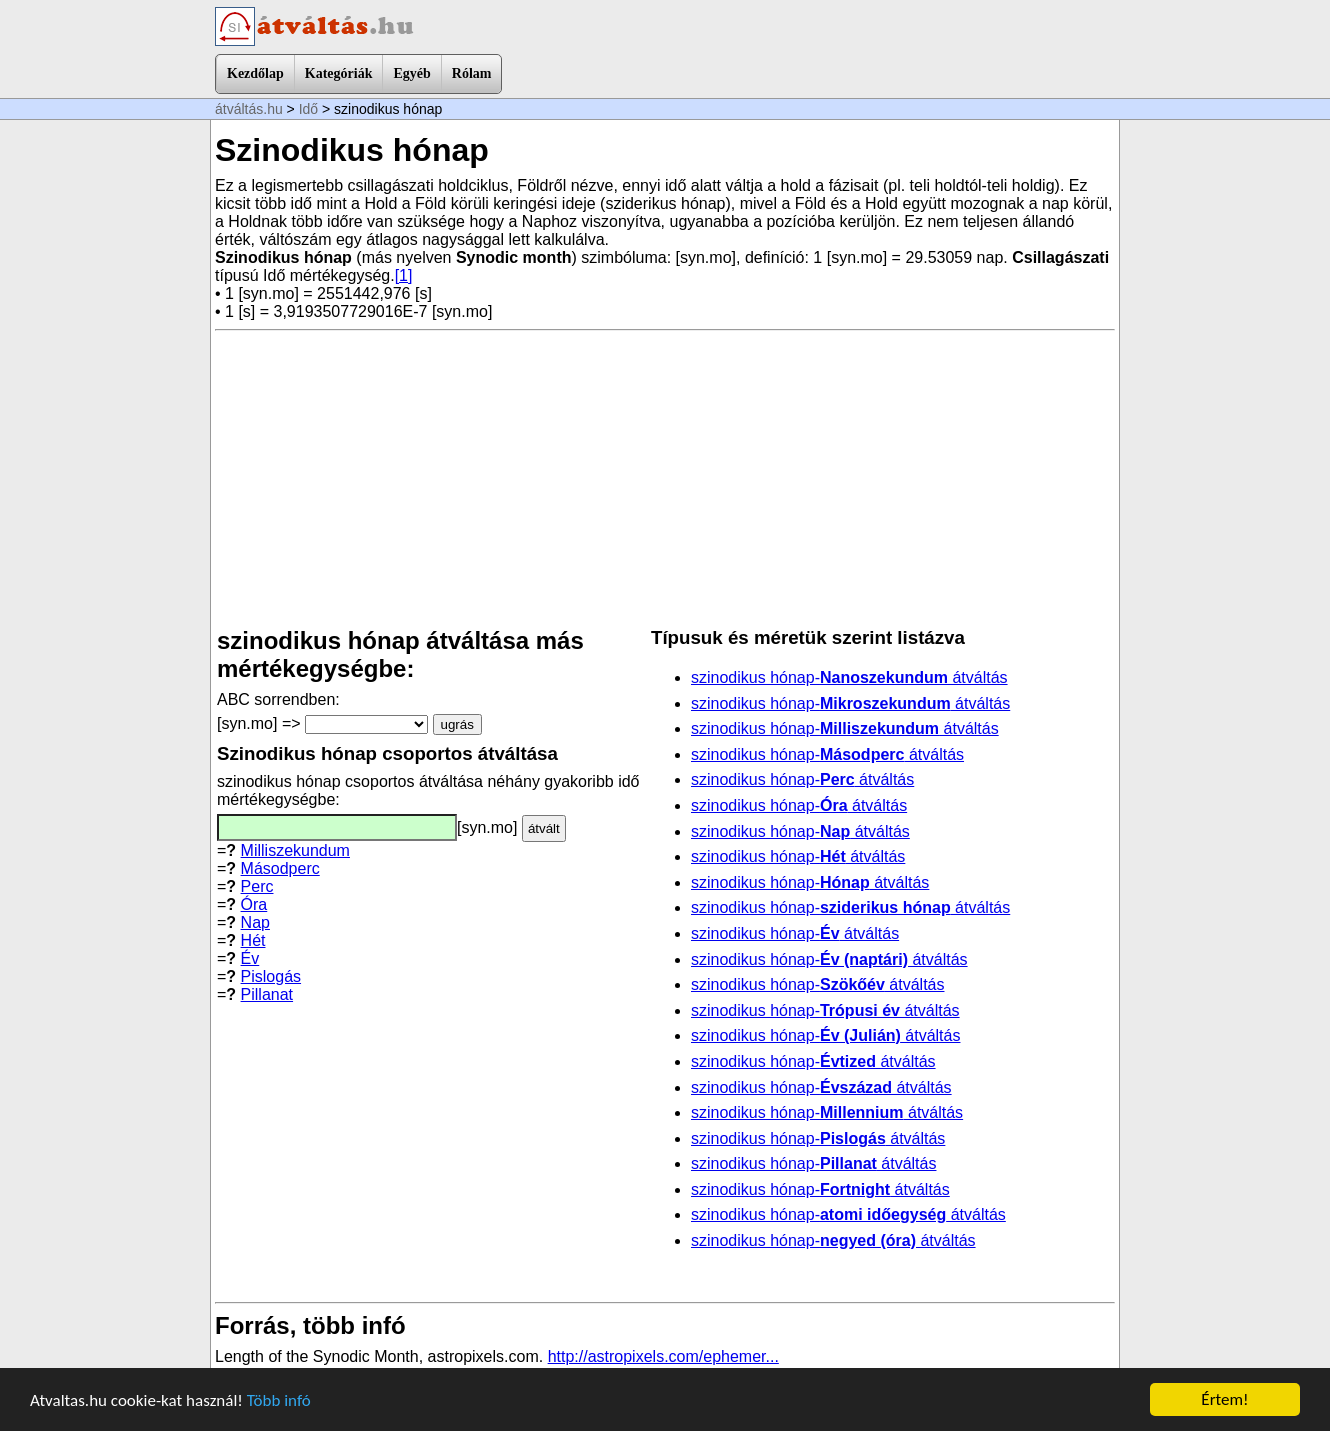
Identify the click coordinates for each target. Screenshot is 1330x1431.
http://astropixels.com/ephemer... (663, 1356)
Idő (308, 109)
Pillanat (267, 994)
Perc (257, 886)
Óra (254, 904)
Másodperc (280, 868)
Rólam (472, 73)
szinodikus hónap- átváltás (849, 677)
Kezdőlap (255, 73)
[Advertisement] (665, 479)
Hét (253, 940)
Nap (255, 922)
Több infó (279, 1400)
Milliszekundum (295, 850)
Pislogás (271, 976)
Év (250, 958)
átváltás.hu (249, 109)
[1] (404, 275)
